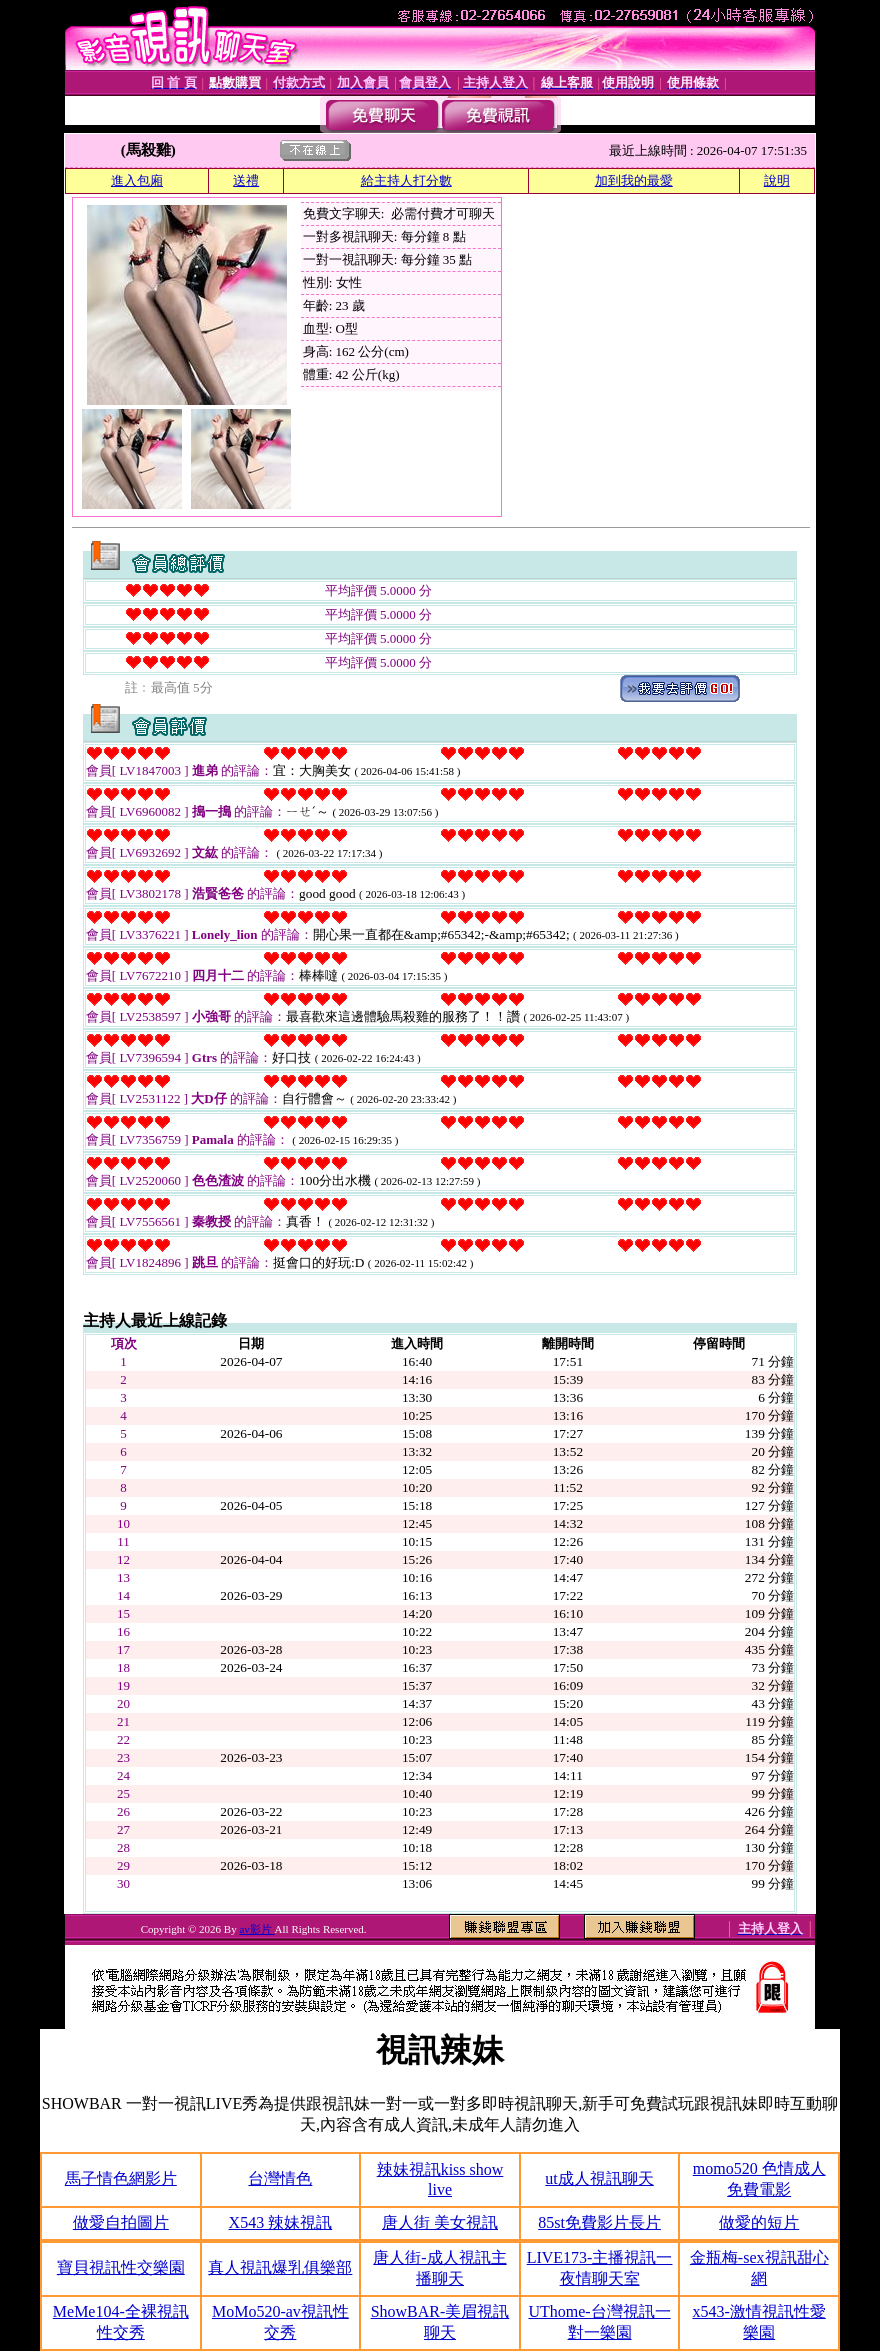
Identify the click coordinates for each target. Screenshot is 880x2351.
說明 (777, 180)
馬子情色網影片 (121, 2178)
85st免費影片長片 (599, 2222)
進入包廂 (137, 180)
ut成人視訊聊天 (599, 2178)
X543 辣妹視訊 (281, 2222)
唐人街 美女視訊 (440, 2222)
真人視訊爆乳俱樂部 (280, 2267)
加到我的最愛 (634, 180)
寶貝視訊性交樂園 (121, 2267)
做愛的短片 (759, 2222)
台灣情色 (280, 2178)
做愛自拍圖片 (121, 2222)
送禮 (246, 180)
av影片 (256, 1929)
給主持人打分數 (406, 180)
